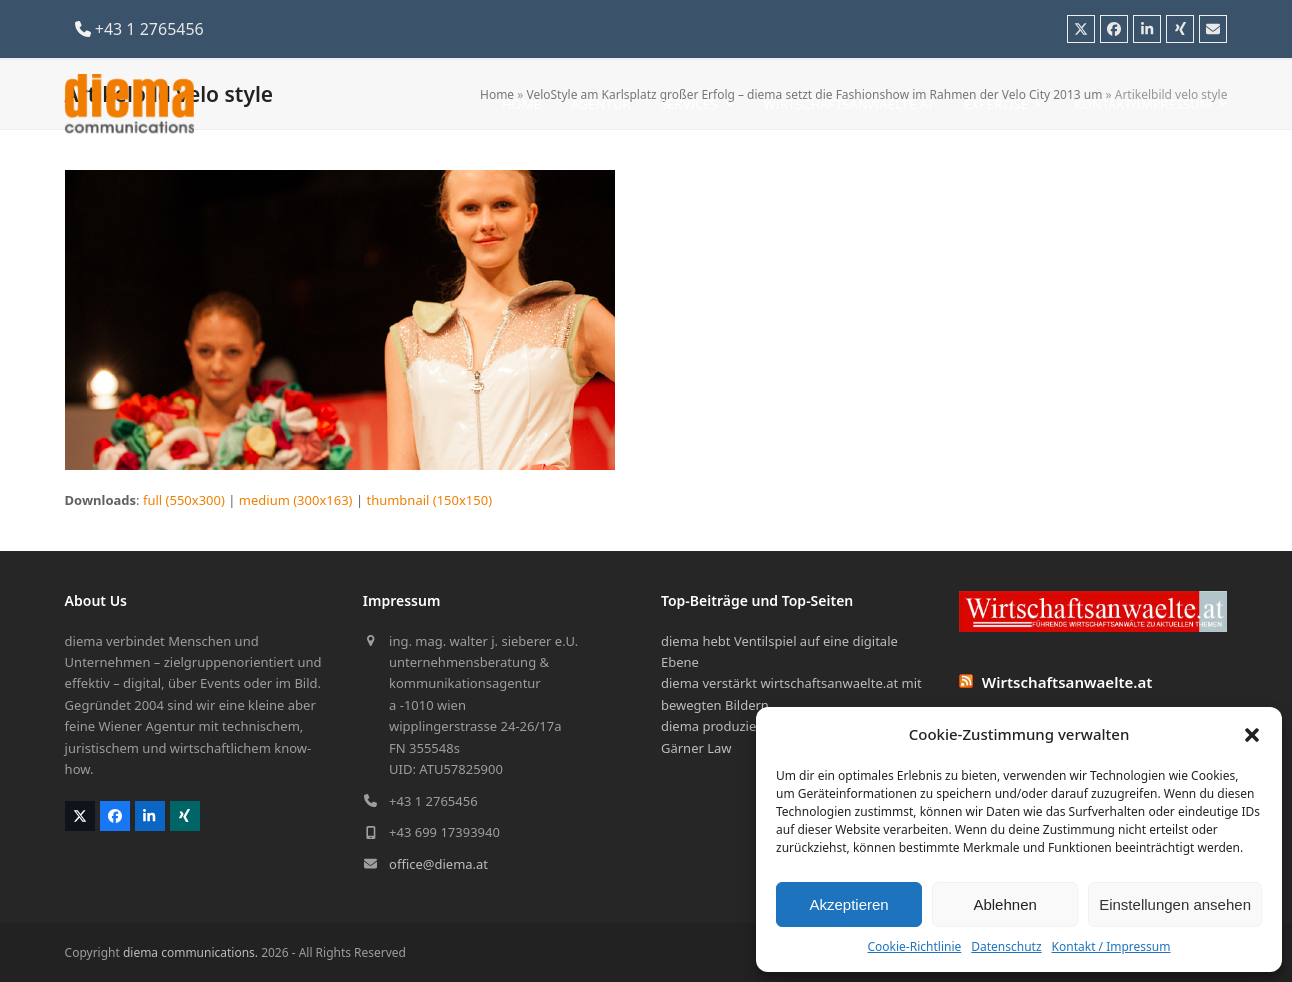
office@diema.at (438, 864)
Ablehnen (1004, 904)
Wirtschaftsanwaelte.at (1067, 682)
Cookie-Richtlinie (914, 946)
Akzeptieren (848, 904)
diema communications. (190, 952)
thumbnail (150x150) (429, 500)
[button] (1252, 735)
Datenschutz (1006, 946)
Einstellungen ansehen (1175, 904)
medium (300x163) (296, 500)
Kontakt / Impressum (1111, 946)
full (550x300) (184, 500)
